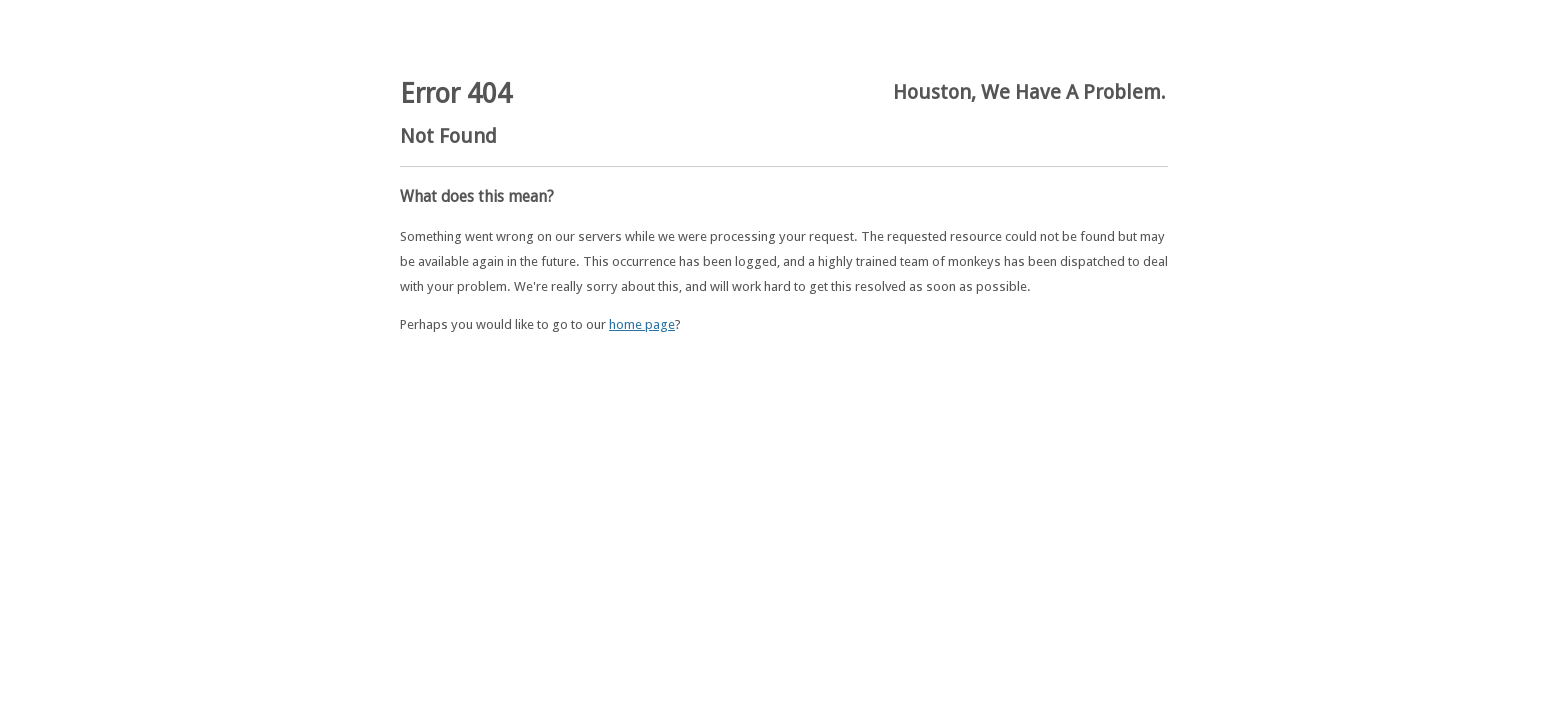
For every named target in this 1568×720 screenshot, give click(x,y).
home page (642, 324)
